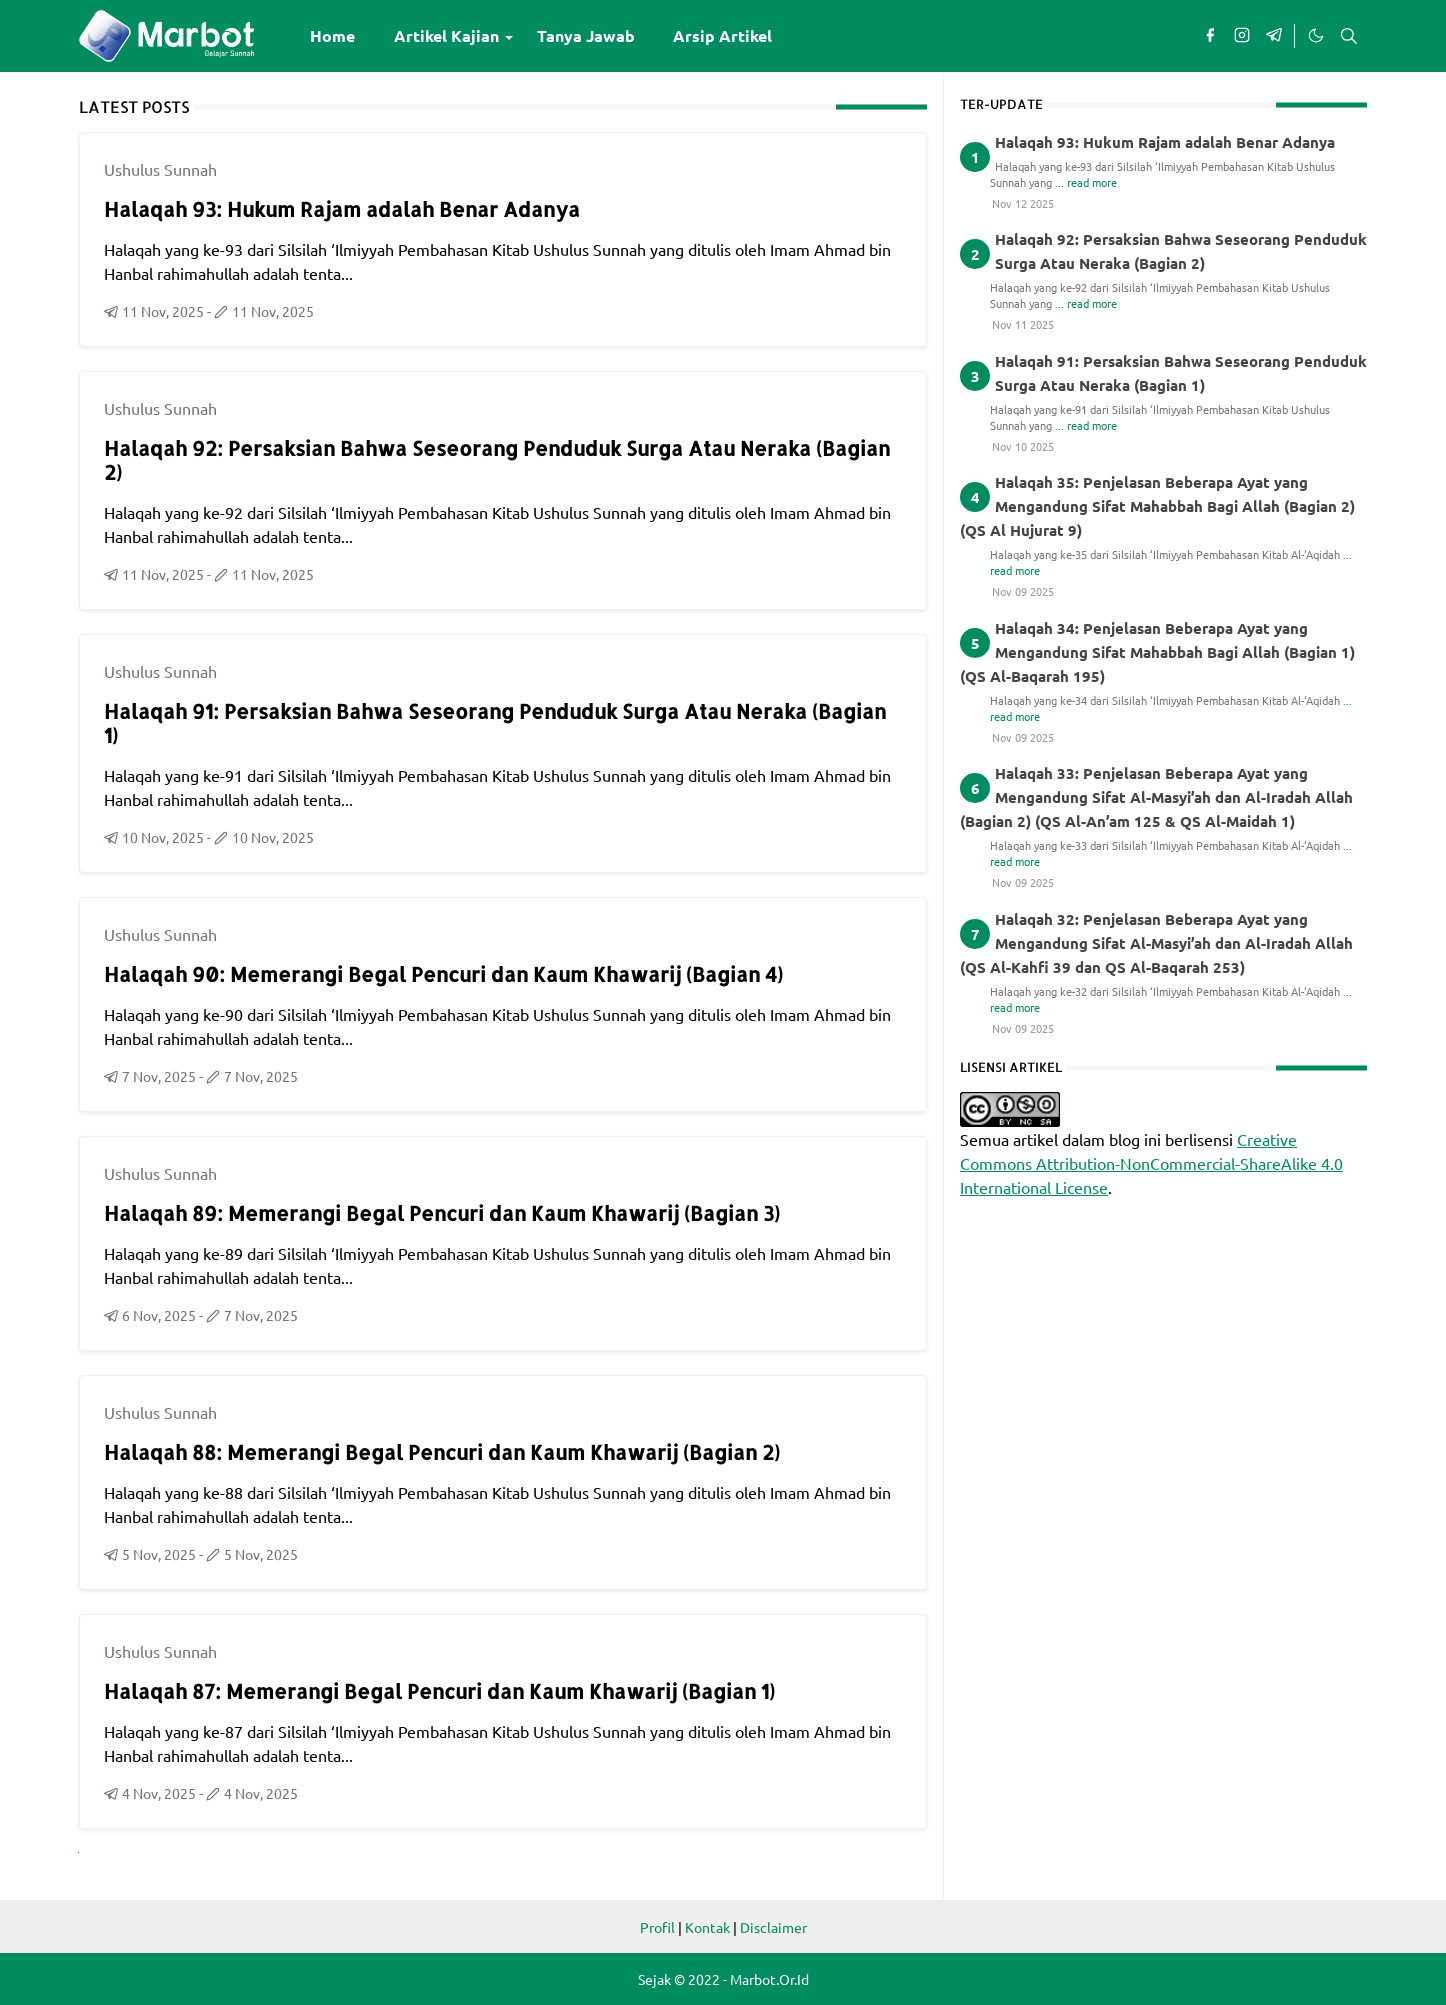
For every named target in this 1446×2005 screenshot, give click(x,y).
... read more (1086, 182)
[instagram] (1242, 36)
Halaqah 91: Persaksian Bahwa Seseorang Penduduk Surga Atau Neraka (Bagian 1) (495, 723)
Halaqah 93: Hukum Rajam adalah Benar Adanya (342, 209)
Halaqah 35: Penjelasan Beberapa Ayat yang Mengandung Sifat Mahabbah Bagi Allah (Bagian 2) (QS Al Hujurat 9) (1157, 506)
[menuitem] (332, 36)
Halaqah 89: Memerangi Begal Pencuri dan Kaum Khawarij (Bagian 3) (442, 1213)
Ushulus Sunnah (160, 169)
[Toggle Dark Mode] (1315, 36)
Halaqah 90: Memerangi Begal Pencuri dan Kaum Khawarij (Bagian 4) (443, 974)
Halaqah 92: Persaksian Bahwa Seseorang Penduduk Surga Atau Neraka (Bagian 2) (497, 460)
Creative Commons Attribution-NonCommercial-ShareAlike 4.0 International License (1151, 1163)
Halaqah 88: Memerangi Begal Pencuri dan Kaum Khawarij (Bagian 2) (442, 1452)
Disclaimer (773, 1927)
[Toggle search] (1349, 36)
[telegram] (1274, 36)
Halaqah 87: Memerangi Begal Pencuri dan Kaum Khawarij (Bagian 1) (439, 1691)
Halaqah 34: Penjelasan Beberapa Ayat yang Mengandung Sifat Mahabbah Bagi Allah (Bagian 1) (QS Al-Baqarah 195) (1157, 652)
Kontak (707, 1927)
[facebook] (1210, 36)
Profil (657, 1927)
